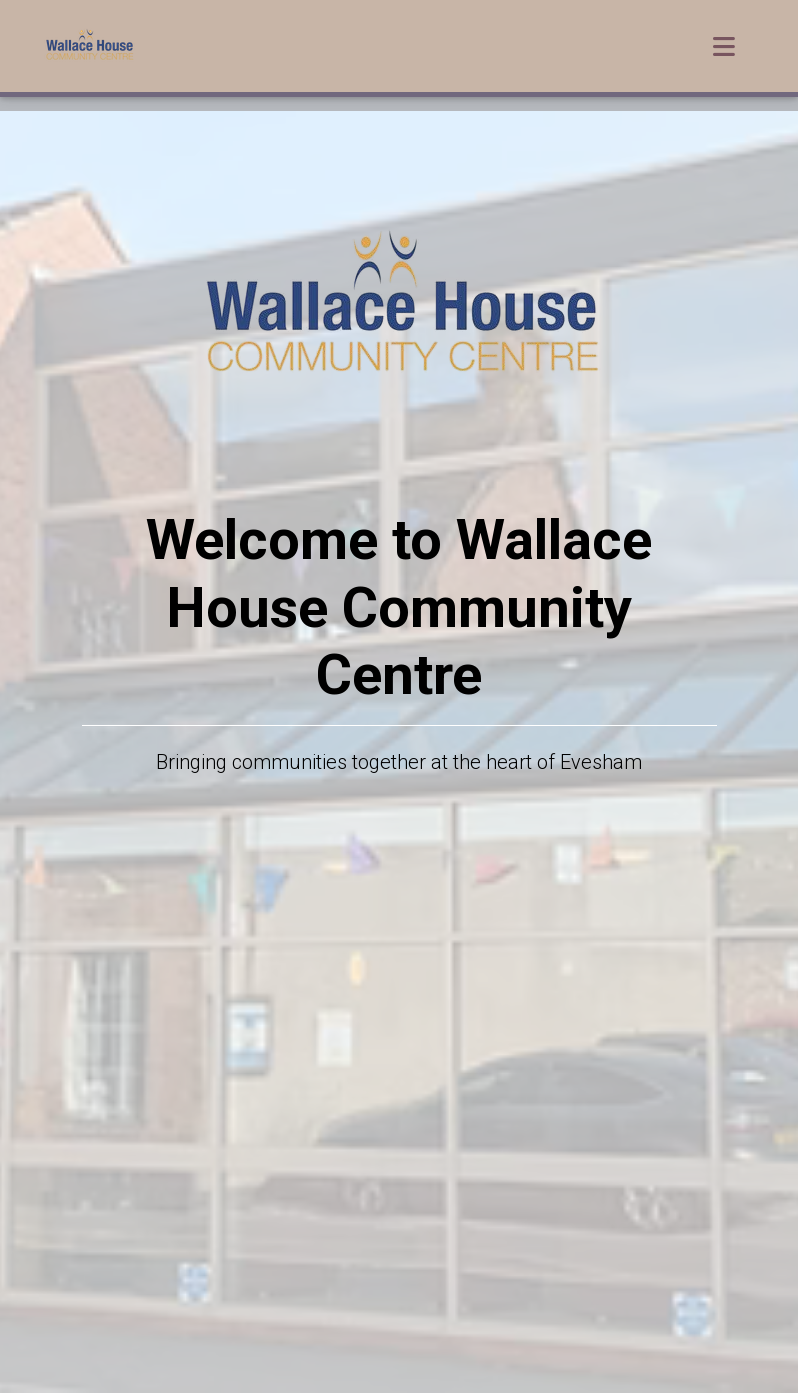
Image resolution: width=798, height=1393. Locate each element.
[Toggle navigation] (724, 50)
